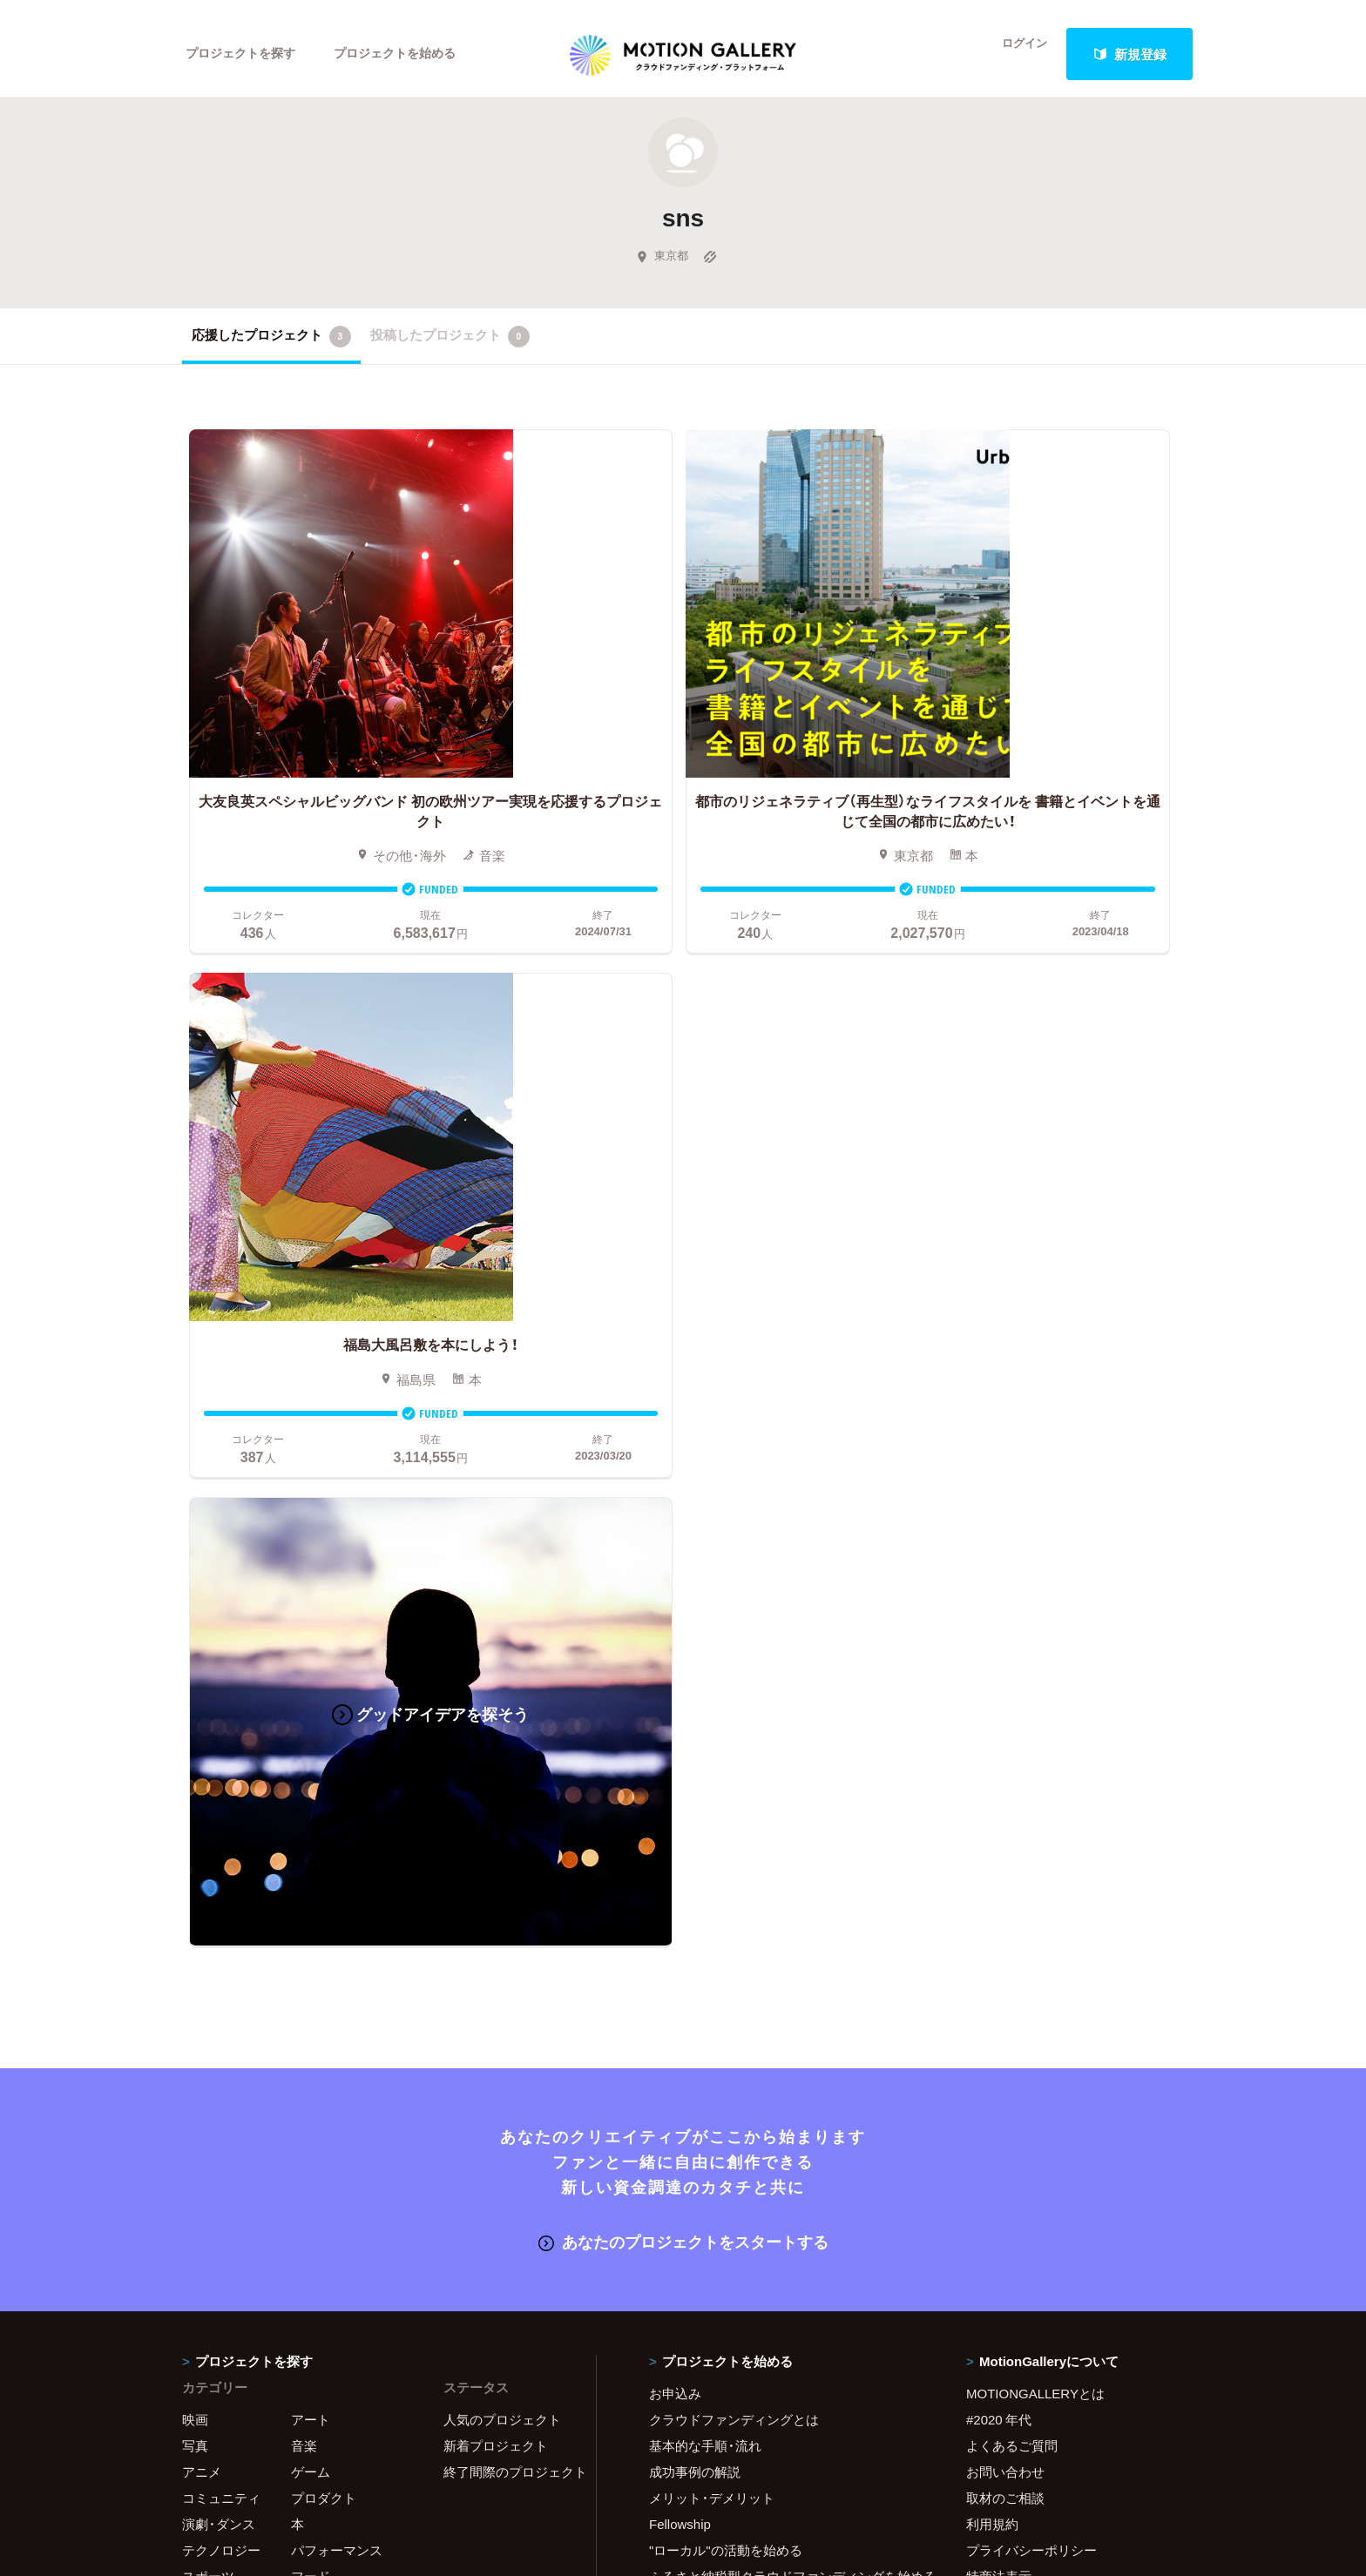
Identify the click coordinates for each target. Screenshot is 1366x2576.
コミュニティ (221, 1769)
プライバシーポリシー (1031, 1821)
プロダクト (323, 1769)
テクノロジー (221, 1821)
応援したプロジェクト (271, 347)
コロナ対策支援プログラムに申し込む (760, 1900)
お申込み (675, 1665)
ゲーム (310, 1743)
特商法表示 (998, 1848)
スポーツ (208, 1848)
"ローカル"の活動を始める (725, 1821)
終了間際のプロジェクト (508, 1743)
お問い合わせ (1005, 1743)
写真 (195, 1717)
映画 (195, 1691)
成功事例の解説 (694, 1743)
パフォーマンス (336, 1821)
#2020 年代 (998, 1691)
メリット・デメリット (711, 1769)
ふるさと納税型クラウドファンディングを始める (786, 1848)
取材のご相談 (1005, 1769)
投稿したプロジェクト (450, 347)
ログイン (1014, 54)
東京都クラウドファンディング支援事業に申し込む (786, 1874)
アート (310, 1691)
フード (310, 1848)
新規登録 (1129, 54)
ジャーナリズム (228, 1874)
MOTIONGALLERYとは (1035, 1665)
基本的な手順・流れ (705, 1717)
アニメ (201, 1743)
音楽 (304, 1717)
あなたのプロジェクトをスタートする (683, 1514)
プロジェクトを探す (245, 54)
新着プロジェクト (495, 1717)
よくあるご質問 (1012, 1717)
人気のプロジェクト (502, 1691)
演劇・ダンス (218, 1795)
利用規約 (992, 1795)
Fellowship (680, 1795)
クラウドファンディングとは (734, 1691)
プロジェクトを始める (408, 54)
